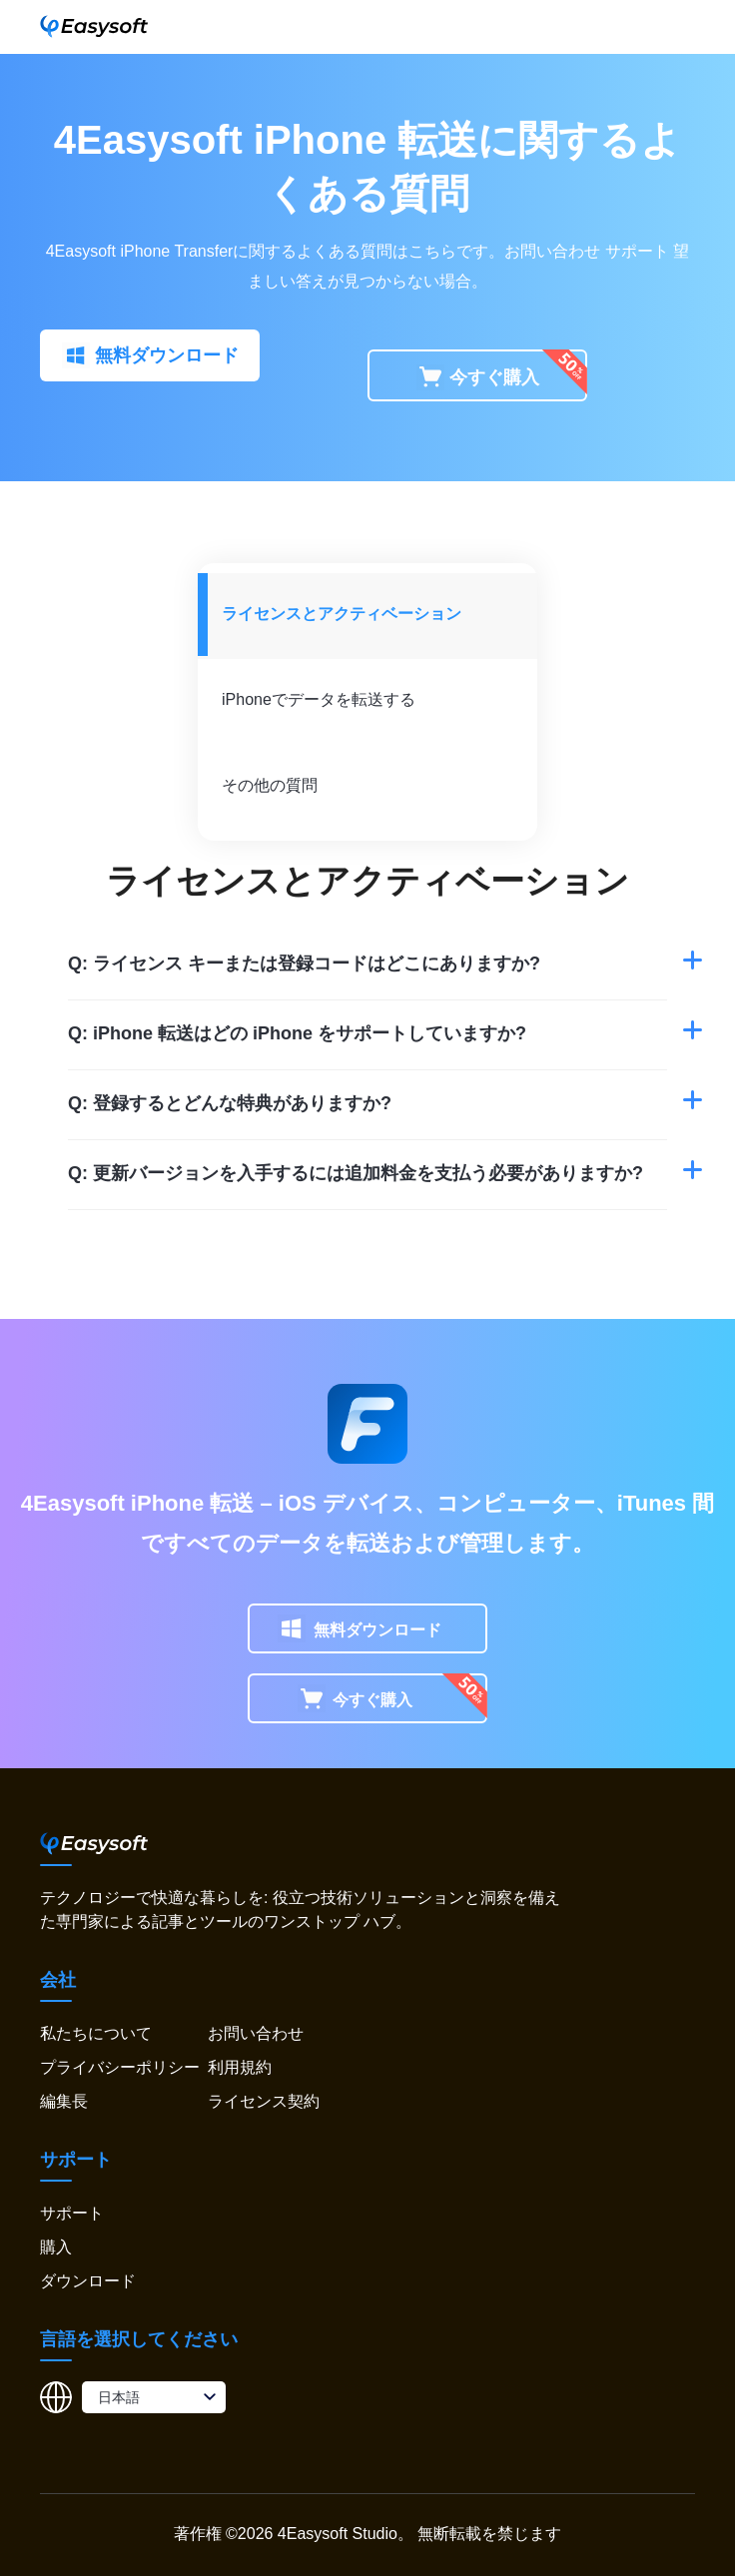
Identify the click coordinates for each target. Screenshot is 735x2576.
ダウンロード (88, 2280)
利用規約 (240, 2067)
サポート (637, 251)
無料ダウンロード (150, 356)
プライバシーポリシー (120, 2067)
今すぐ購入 (477, 378)
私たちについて (96, 2033)
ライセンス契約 (264, 2101)
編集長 (64, 2101)
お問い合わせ (256, 2033)
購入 (56, 2247)
